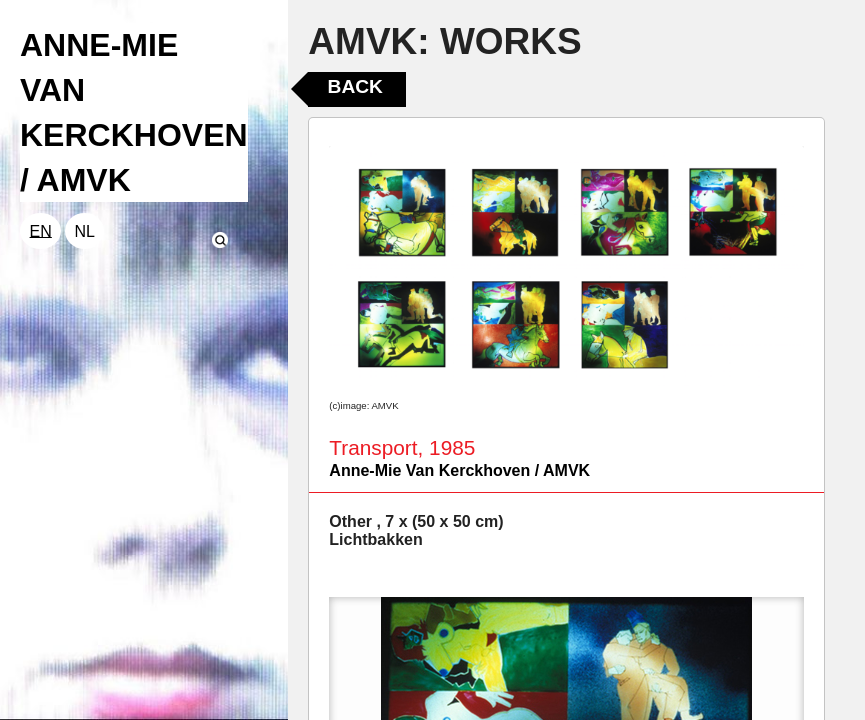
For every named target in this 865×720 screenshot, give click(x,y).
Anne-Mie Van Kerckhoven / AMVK (459, 470)
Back (355, 86)
